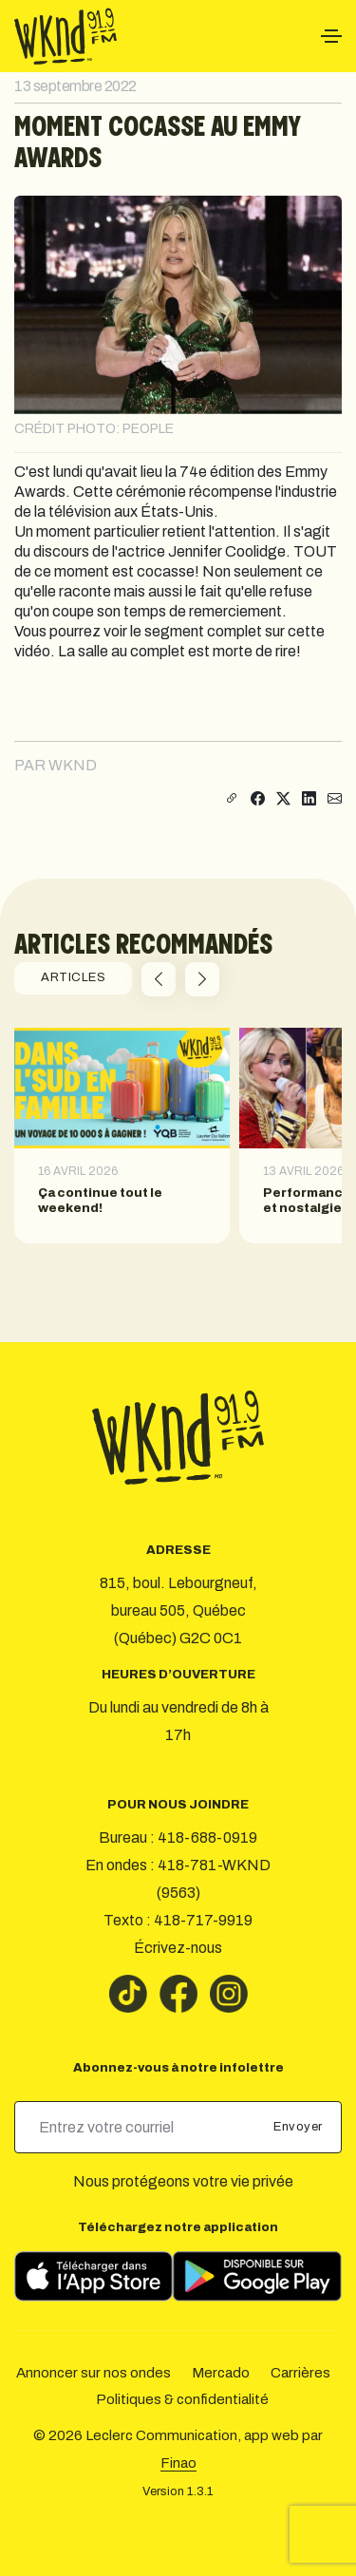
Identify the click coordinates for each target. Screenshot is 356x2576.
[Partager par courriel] (335, 799)
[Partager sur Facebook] (258, 799)
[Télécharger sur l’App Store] (93, 2276)
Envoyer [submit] (299, 2126)
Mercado (221, 2372)
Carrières (300, 2372)
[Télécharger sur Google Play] (257, 2276)
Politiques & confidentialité (182, 2399)
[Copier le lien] (229, 799)
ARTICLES (73, 977)
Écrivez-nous (178, 1948)
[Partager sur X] (283, 799)
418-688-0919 (207, 1837)
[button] (158, 979)
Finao (178, 2463)
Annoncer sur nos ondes (93, 2372)
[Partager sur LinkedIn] (309, 799)
